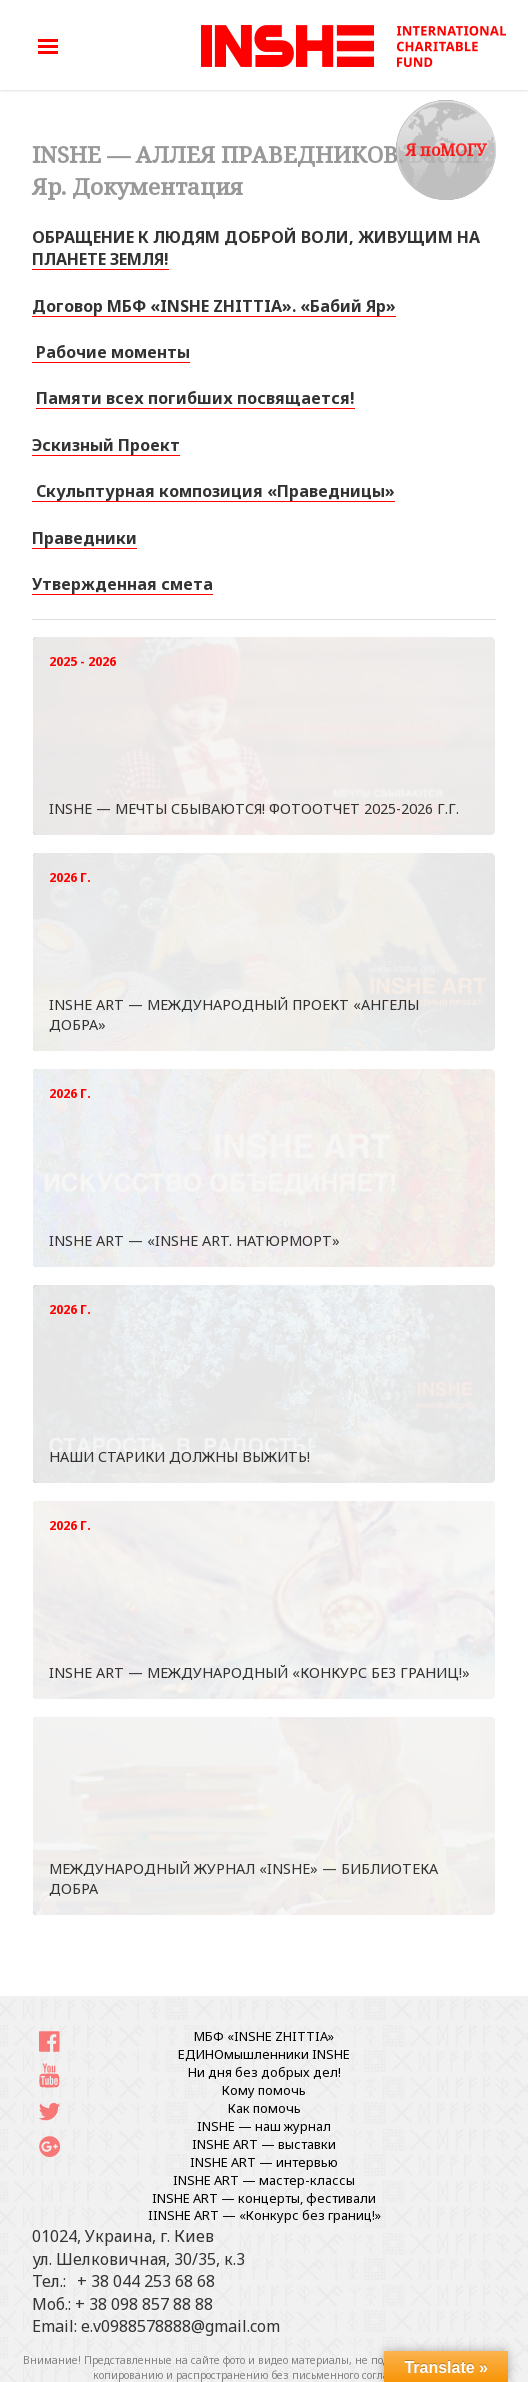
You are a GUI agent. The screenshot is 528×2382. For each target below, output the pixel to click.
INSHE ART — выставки (264, 2144)
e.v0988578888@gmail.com (180, 2326)
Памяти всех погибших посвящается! (195, 398)
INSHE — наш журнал (264, 2126)
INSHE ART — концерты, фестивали (264, 2198)
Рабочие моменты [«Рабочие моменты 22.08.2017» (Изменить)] (111, 352)
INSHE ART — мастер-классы (264, 2180)
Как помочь (264, 2108)
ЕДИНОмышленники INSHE (264, 2054)
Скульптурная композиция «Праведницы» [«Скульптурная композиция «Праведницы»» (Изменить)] (213, 491)
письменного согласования (362, 2375)
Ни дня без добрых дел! (264, 2072)
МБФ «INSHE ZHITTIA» (264, 2036)
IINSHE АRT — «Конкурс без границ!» (264, 2215)
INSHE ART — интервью (264, 2162)
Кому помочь (264, 2090)
